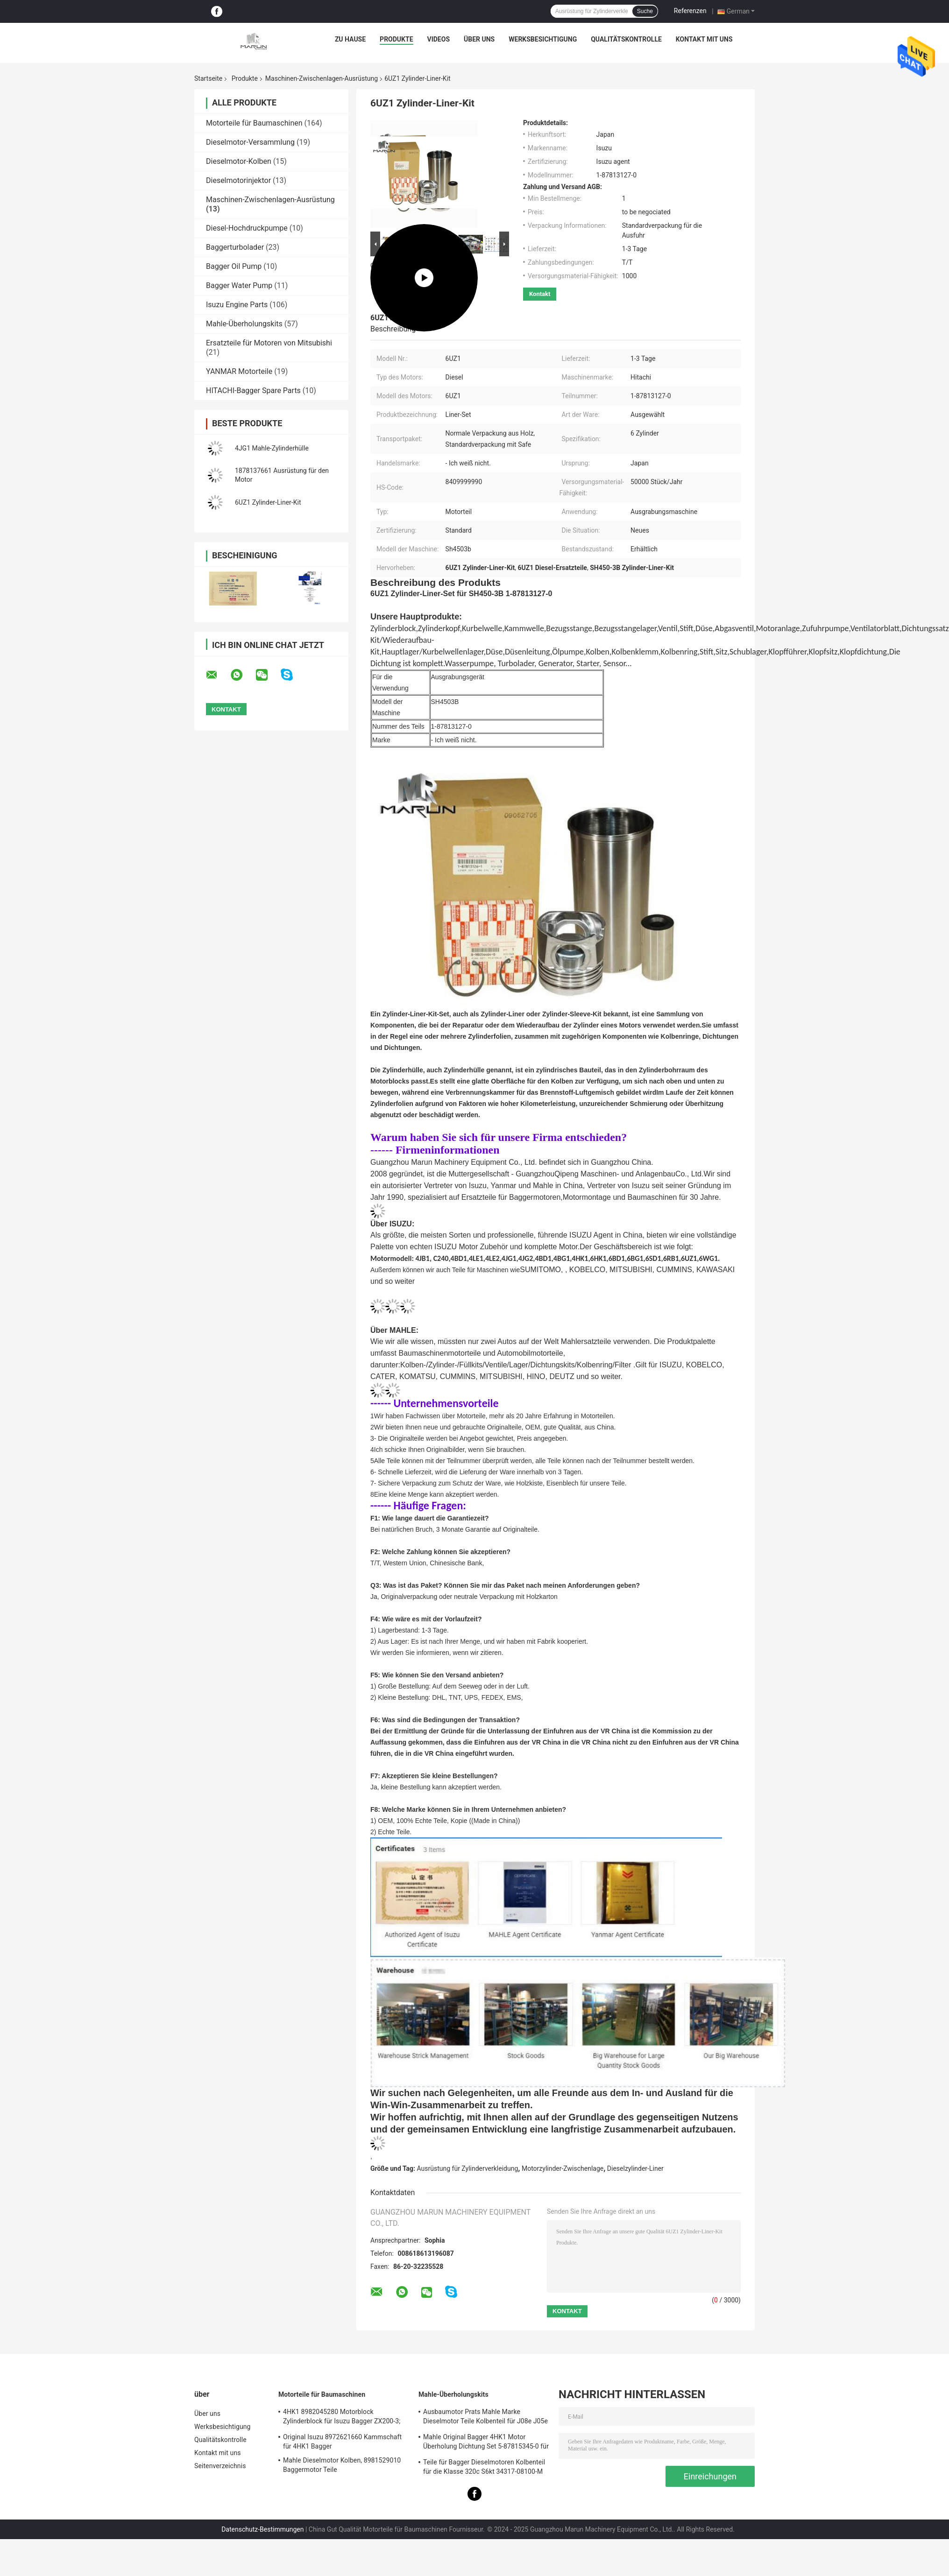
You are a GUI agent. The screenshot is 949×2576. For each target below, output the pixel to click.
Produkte (396, 39)
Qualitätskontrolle (626, 39)
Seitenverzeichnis (220, 2466)
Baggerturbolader (235, 247)
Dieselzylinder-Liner (635, 2168)
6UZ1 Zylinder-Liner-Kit (268, 502)
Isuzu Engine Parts (237, 304)
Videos (438, 39)
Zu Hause (350, 39)
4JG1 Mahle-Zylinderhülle (272, 448)
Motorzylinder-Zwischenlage (562, 2168)
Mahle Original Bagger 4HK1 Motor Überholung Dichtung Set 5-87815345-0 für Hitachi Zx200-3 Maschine (486, 2443)
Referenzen (690, 10)
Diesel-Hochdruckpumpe (247, 228)
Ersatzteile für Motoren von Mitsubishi (269, 342)
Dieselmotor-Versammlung (250, 142)
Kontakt (539, 293)
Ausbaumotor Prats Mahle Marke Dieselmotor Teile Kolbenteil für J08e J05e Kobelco (485, 2418)
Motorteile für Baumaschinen (254, 123)
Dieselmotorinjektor (238, 180)
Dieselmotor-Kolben (238, 161)
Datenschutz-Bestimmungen (262, 2529)
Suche (645, 11)
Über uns (479, 39)
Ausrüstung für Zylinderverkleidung (467, 2168)
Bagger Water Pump (239, 285)
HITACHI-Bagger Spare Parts (253, 390)
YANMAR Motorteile (239, 371)
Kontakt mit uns (704, 39)
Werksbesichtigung (543, 39)
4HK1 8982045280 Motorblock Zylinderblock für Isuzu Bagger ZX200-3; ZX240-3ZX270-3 (341, 2418)
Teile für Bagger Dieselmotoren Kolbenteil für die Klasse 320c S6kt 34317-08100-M (484, 2466)
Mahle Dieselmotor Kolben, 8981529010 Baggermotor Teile (342, 2464)
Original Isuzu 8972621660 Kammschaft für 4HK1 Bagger (342, 2441)
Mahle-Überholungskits (244, 323)
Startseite (208, 78)
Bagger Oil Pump (234, 266)
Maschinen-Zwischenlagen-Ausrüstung (321, 78)
